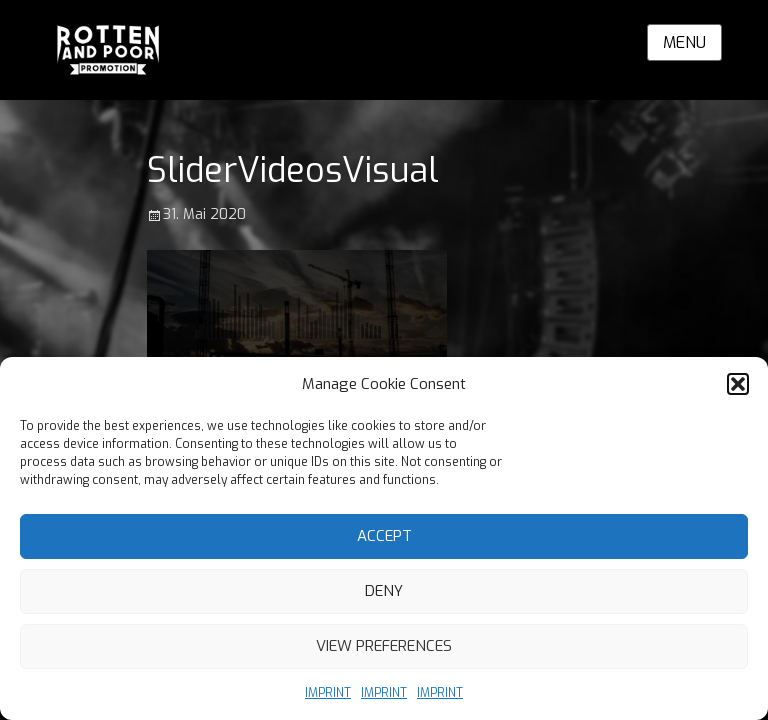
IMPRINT (328, 693)
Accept (384, 536)
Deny (384, 591)
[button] (738, 384)
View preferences (384, 646)
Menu (684, 42)
